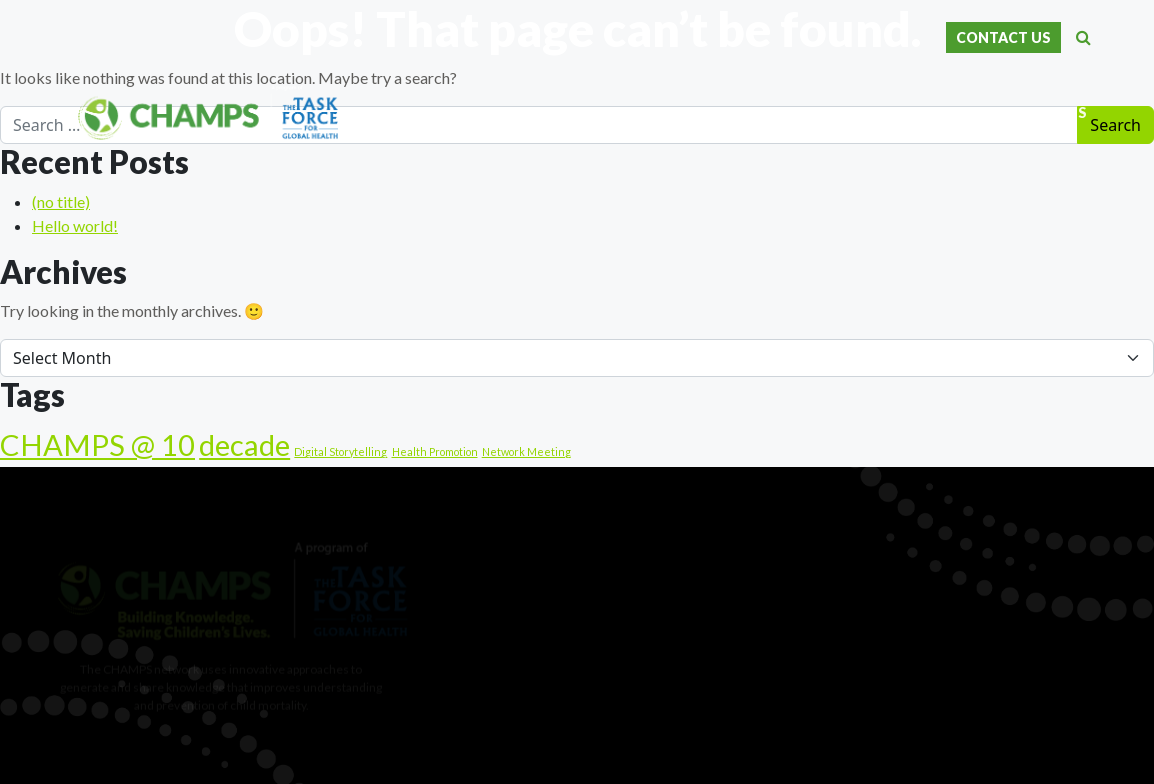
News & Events (1029, 113)
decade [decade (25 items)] (244, 444)
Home (424, 113)
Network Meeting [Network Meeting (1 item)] (526, 451)
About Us (496, 113)
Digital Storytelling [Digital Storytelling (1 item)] (340, 451)
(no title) (61, 201)
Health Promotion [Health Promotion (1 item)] (435, 451)
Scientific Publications (730, 113)
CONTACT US (1003, 37)
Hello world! (75, 225)
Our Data (585, 113)
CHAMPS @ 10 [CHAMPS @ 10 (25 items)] (97, 444)
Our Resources (897, 113)
